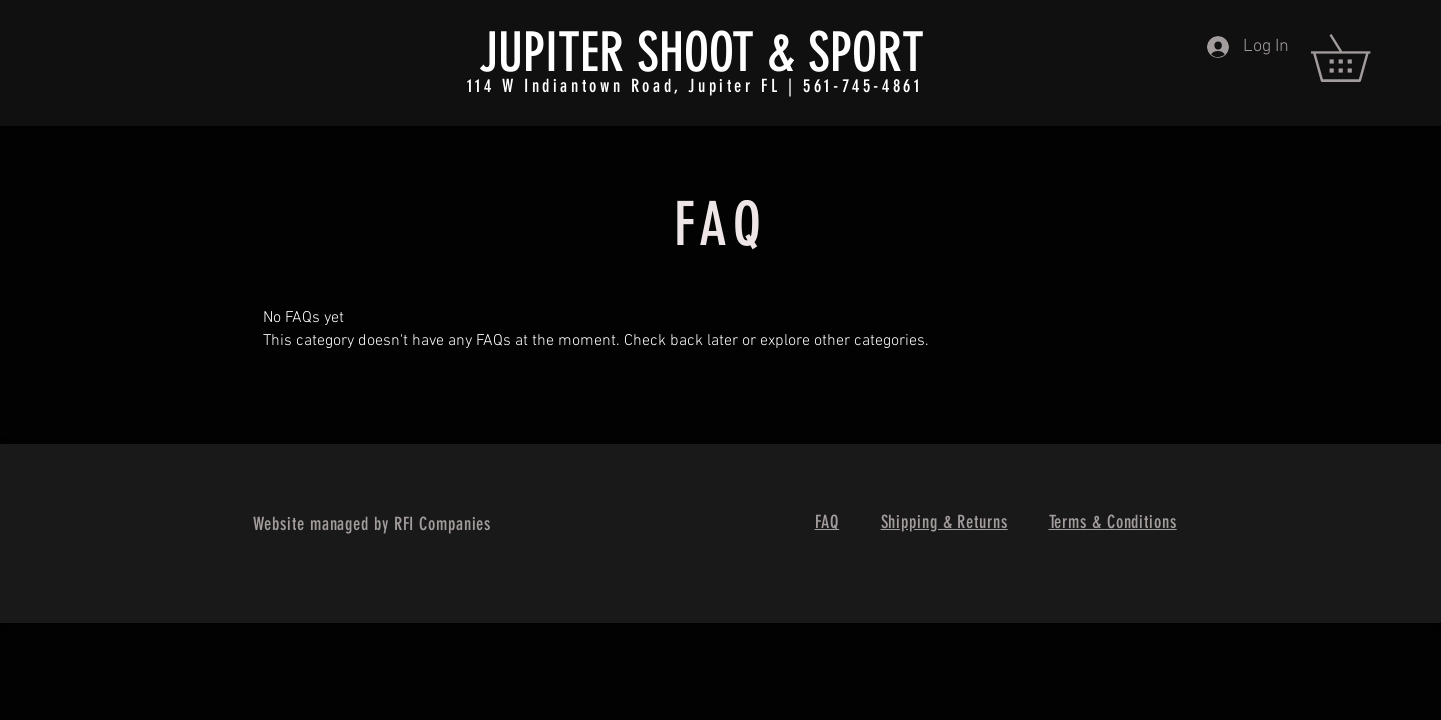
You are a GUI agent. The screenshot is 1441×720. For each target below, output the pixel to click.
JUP (512, 53)
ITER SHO (627, 53)
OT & (752, 53)
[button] (1363, 58)
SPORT (866, 53)
